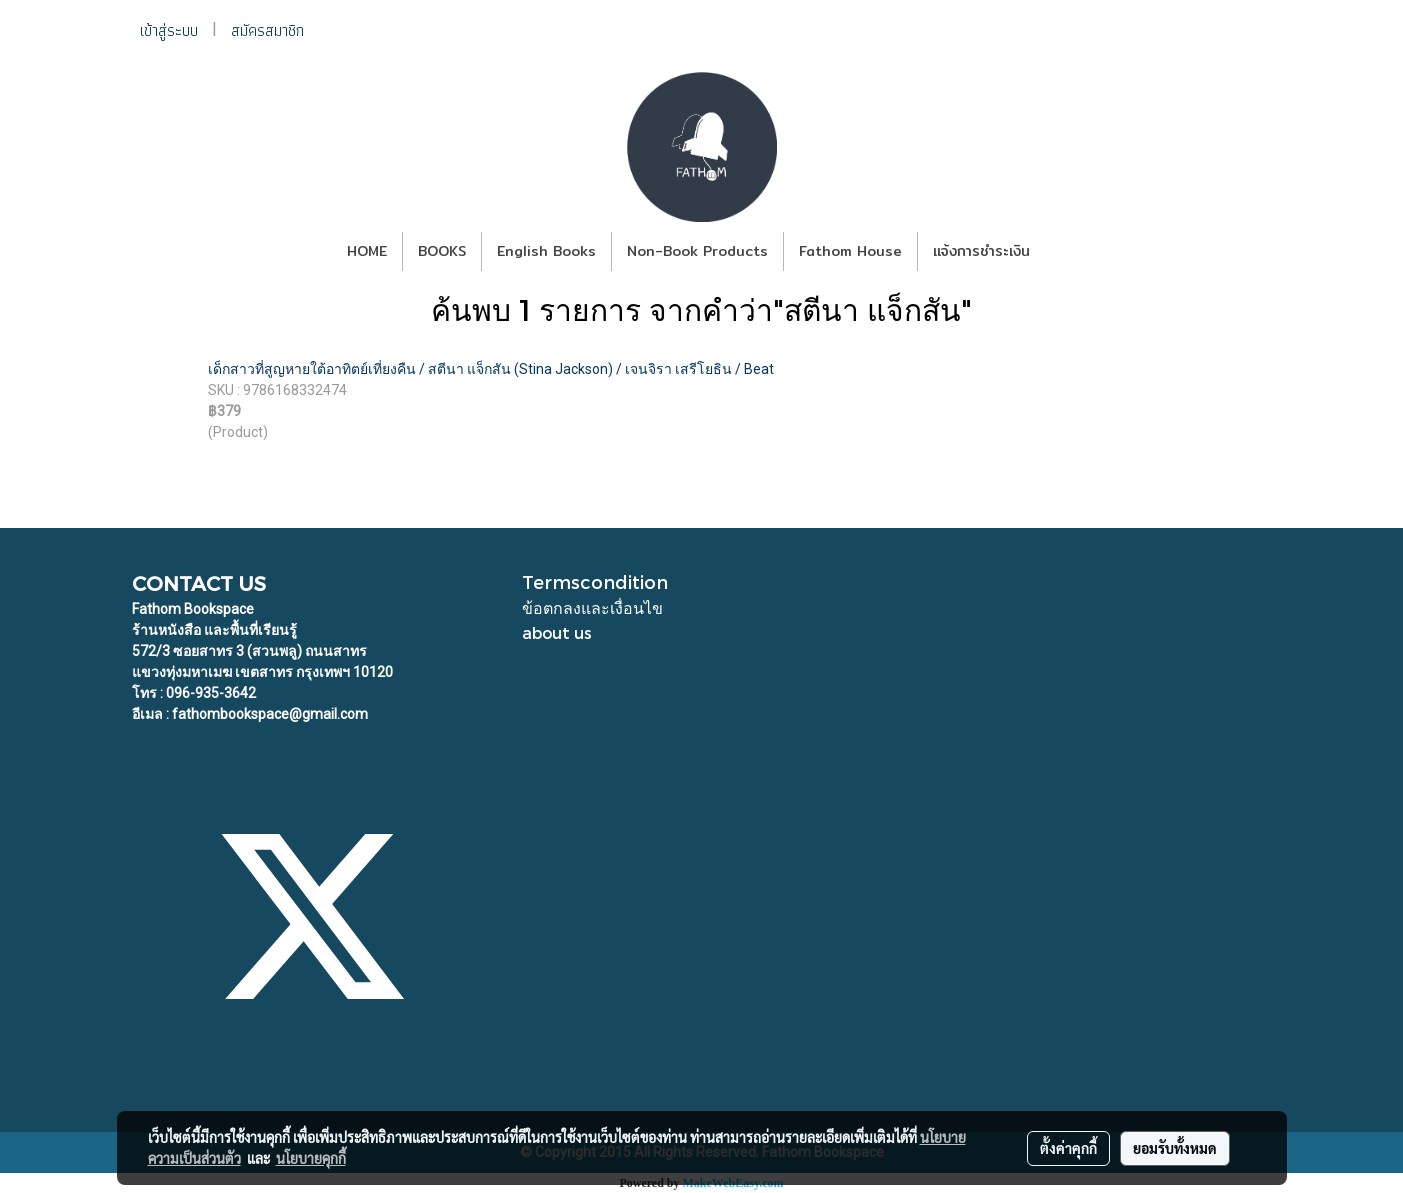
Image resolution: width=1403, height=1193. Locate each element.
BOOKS (442, 251)
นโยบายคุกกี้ (311, 1158)
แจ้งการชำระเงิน (981, 251)
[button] (1063, 252)
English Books (546, 251)
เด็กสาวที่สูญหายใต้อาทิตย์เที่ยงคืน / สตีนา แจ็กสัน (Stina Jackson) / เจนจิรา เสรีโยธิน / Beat (491, 369)
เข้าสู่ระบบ (169, 30)
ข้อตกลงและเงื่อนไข (592, 607)
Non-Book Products (697, 251)
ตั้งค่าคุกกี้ (1068, 1148)
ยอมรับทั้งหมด (1175, 1148)
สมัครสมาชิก (267, 30)
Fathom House (850, 251)
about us (557, 632)
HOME (367, 251)
